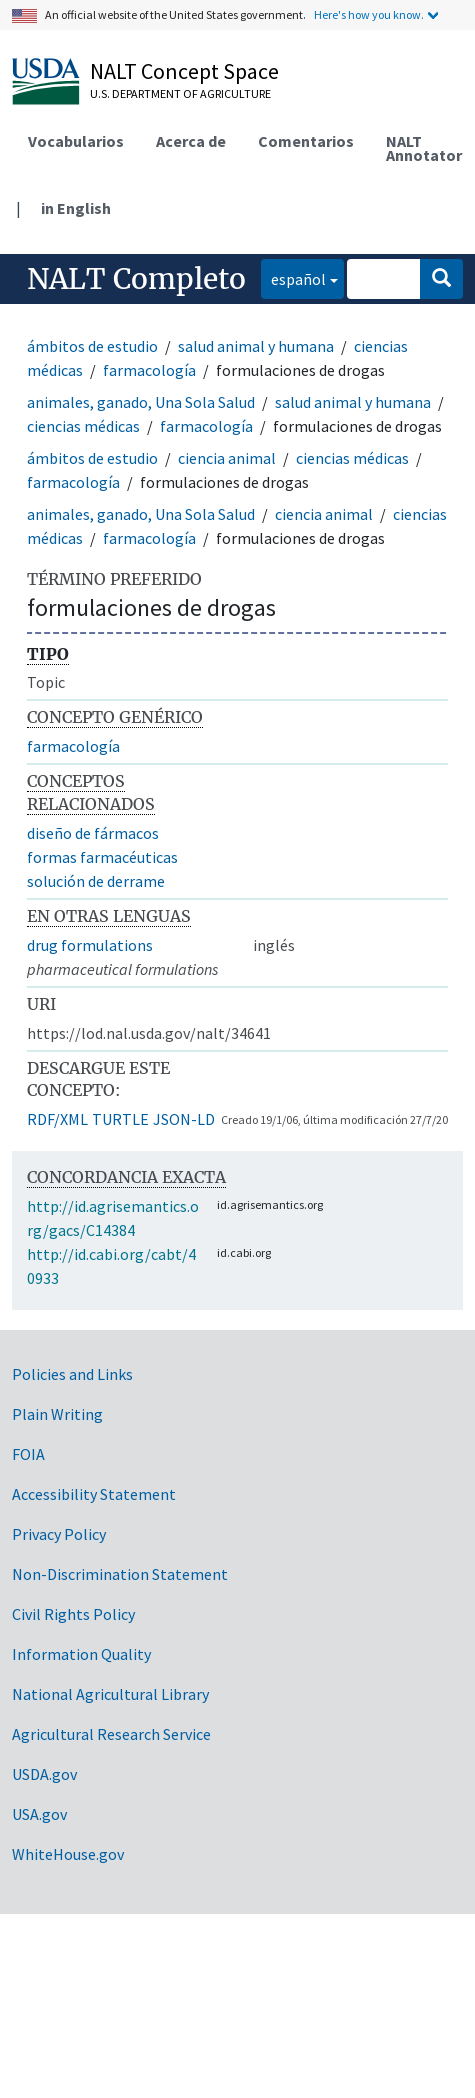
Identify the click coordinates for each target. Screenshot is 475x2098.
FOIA (28, 1454)
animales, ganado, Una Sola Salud (141, 402)
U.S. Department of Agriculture (180, 93)
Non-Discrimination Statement (120, 1574)
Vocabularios (76, 141)
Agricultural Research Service (111, 1734)
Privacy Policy (59, 1534)
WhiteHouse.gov (68, 1854)
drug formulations (90, 945)
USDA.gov (44, 1774)
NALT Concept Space (184, 71)
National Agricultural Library (110, 1694)
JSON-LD (184, 1119)
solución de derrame (96, 881)
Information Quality (81, 1654)
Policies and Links (72, 1374)
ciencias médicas (83, 426)
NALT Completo (136, 279)
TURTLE (120, 1119)
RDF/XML (57, 1119)
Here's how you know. (369, 14)
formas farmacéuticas (102, 857)
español (293, 277)
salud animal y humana (256, 346)
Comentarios (306, 141)
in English (76, 208)
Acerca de (191, 141)
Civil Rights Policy (73, 1614)
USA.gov (39, 1814)
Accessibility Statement (94, 1494)
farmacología (149, 370)
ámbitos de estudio (92, 346)
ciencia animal (227, 458)
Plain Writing (57, 1414)
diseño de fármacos (93, 833)
